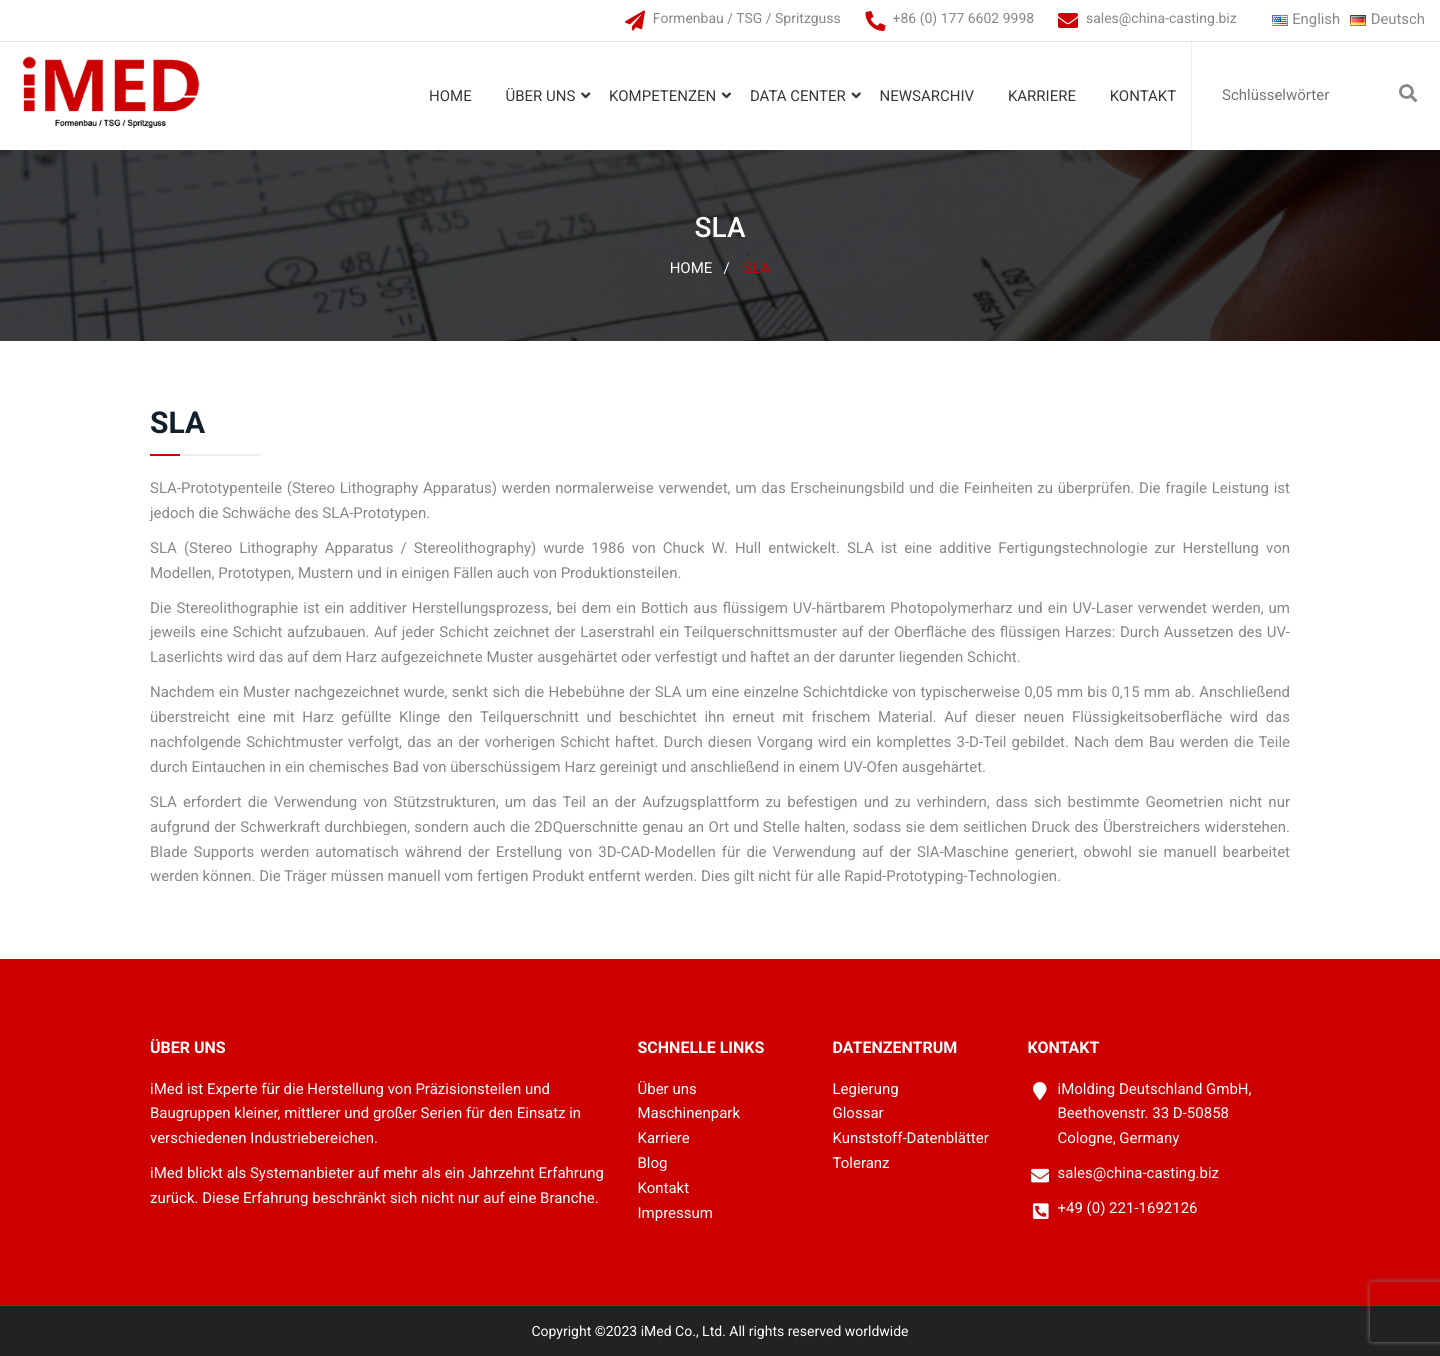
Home (450, 96)
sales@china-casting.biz (1160, 19)
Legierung (866, 1089)
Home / (700, 268)
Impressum (675, 1213)
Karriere (1042, 96)
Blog (653, 1164)
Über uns (540, 96)
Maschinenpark (689, 1114)
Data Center (798, 96)
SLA (756, 268)
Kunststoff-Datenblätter (911, 1139)
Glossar (858, 1114)
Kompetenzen (662, 96)
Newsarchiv (926, 96)
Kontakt (1142, 96)
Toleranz (861, 1164)
